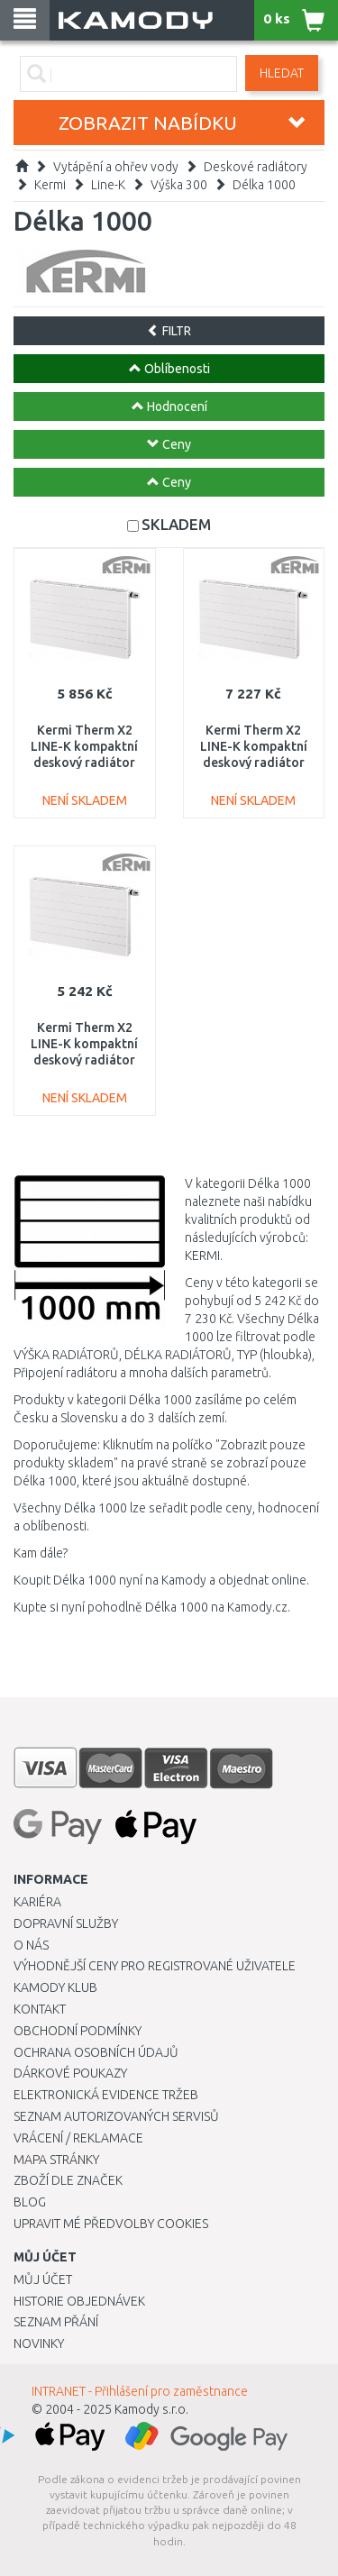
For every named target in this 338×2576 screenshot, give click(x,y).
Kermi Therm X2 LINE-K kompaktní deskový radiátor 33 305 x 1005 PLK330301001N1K (253, 763)
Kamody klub (55, 1987)
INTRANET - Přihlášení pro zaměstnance (140, 2391)
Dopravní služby (66, 1923)
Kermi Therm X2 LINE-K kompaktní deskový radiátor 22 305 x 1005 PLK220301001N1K (84, 763)
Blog (30, 2202)
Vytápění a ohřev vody (115, 167)
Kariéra (37, 1902)
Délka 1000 (264, 185)
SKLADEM (176, 524)
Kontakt (40, 2009)
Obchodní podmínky (78, 2030)
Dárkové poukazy (70, 2073)
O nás (31, 1945)
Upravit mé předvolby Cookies (111, 2223)
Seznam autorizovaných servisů (116, 2116)
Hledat (282, 73)
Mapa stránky (56, 2159)
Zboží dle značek (68, 2180)
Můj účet (43, 2279)
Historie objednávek (79, 2301)
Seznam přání (56, 2322)
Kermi (50, 185)
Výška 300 (179, 185)
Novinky (39, 2343)
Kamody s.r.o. (151, 2409)
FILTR (169, 331)
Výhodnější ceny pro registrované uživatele (155, 1966)
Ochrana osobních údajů (96, 2052)
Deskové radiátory (255, 167)
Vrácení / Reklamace (78, 2138)
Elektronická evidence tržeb (106, 2094)
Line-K (108, 185)
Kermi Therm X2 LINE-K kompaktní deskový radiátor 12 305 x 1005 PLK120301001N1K (84, 1060)
